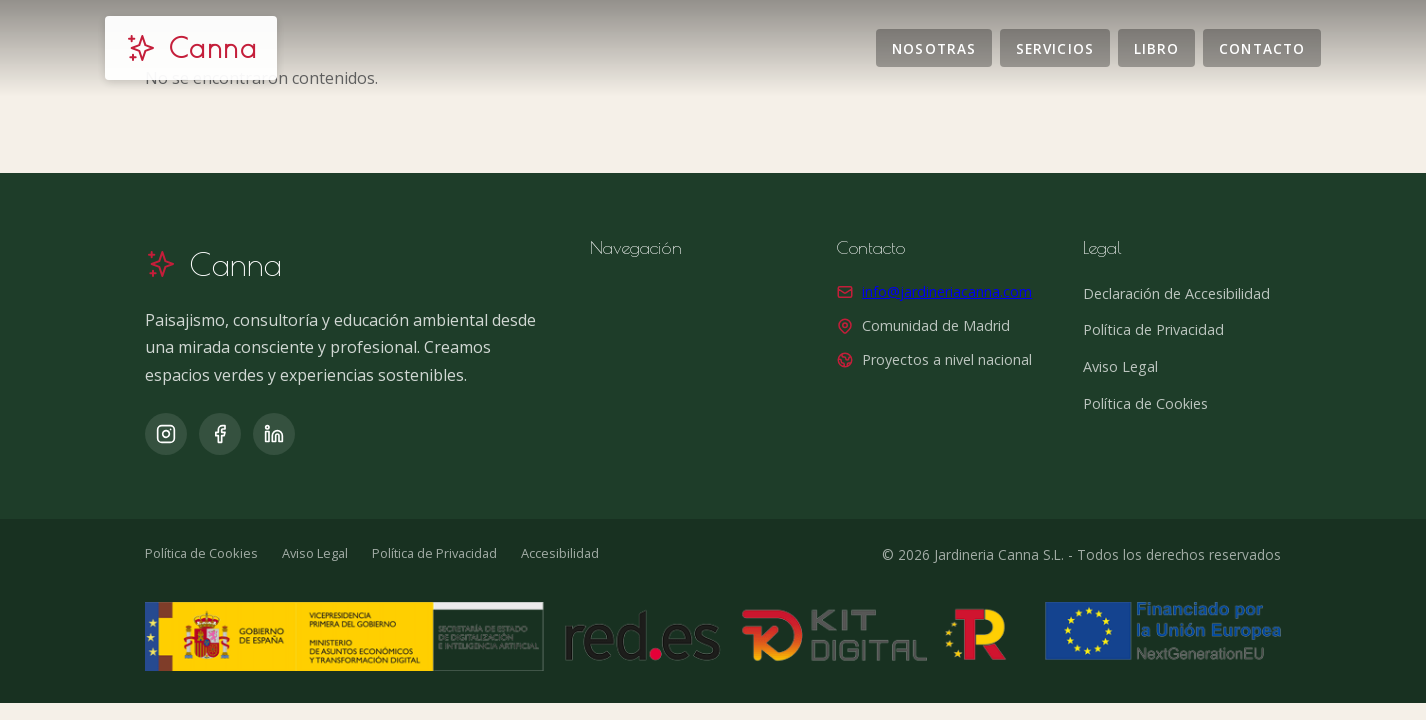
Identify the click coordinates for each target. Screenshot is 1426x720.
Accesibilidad (560, 553)
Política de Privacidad (1153, 329)
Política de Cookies (1145, 403)
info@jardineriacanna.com (947, 291)
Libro (1156, 47)
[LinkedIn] (274, 434)
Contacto (1262, 47)
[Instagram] (166, 434)
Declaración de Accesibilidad (1176, 293)
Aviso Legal (1120, 366)
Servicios (1055, 47)
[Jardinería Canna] (191, 48)
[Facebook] (220, 434)
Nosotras (934, 47)
